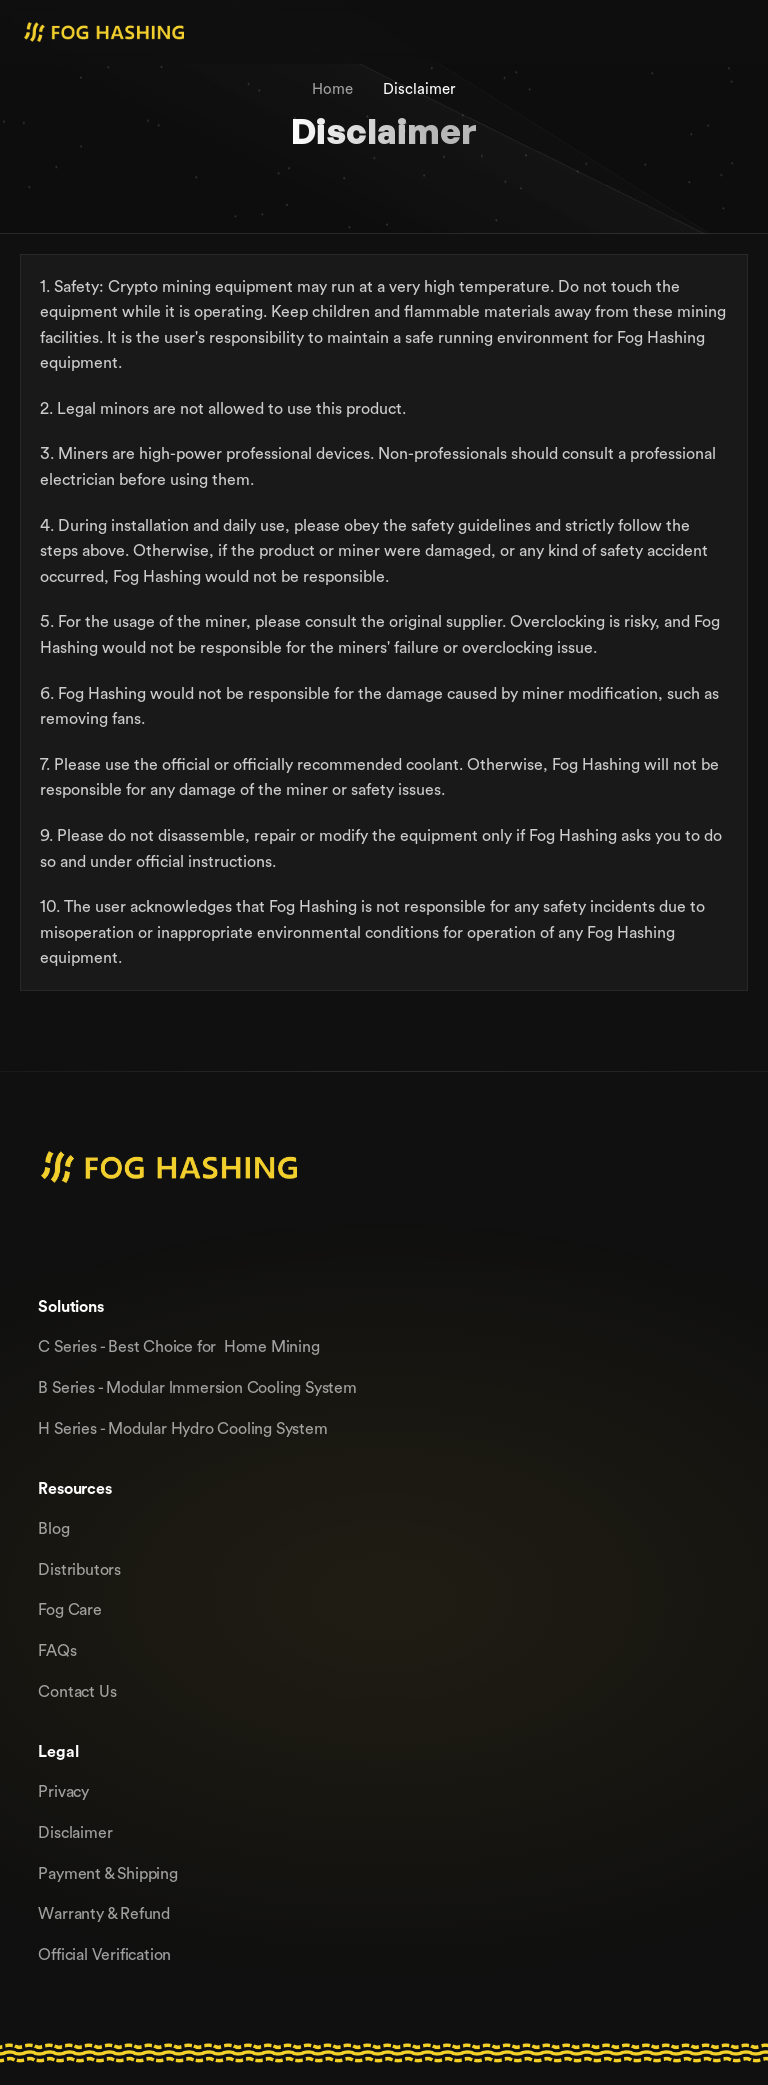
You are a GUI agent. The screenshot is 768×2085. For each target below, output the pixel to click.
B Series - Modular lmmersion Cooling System (197, 1387)
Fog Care (69, 1609)
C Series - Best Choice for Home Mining (178, 1346)
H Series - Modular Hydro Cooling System (182, 1428)
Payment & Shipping (107, 1873)
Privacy (63, 1791)
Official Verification (104, 1954)
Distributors (79, 1569)
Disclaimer (75, 1832)
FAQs (57, 1650)
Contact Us (77, 1691)
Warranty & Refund (104, 1913)
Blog (53, 1528)
